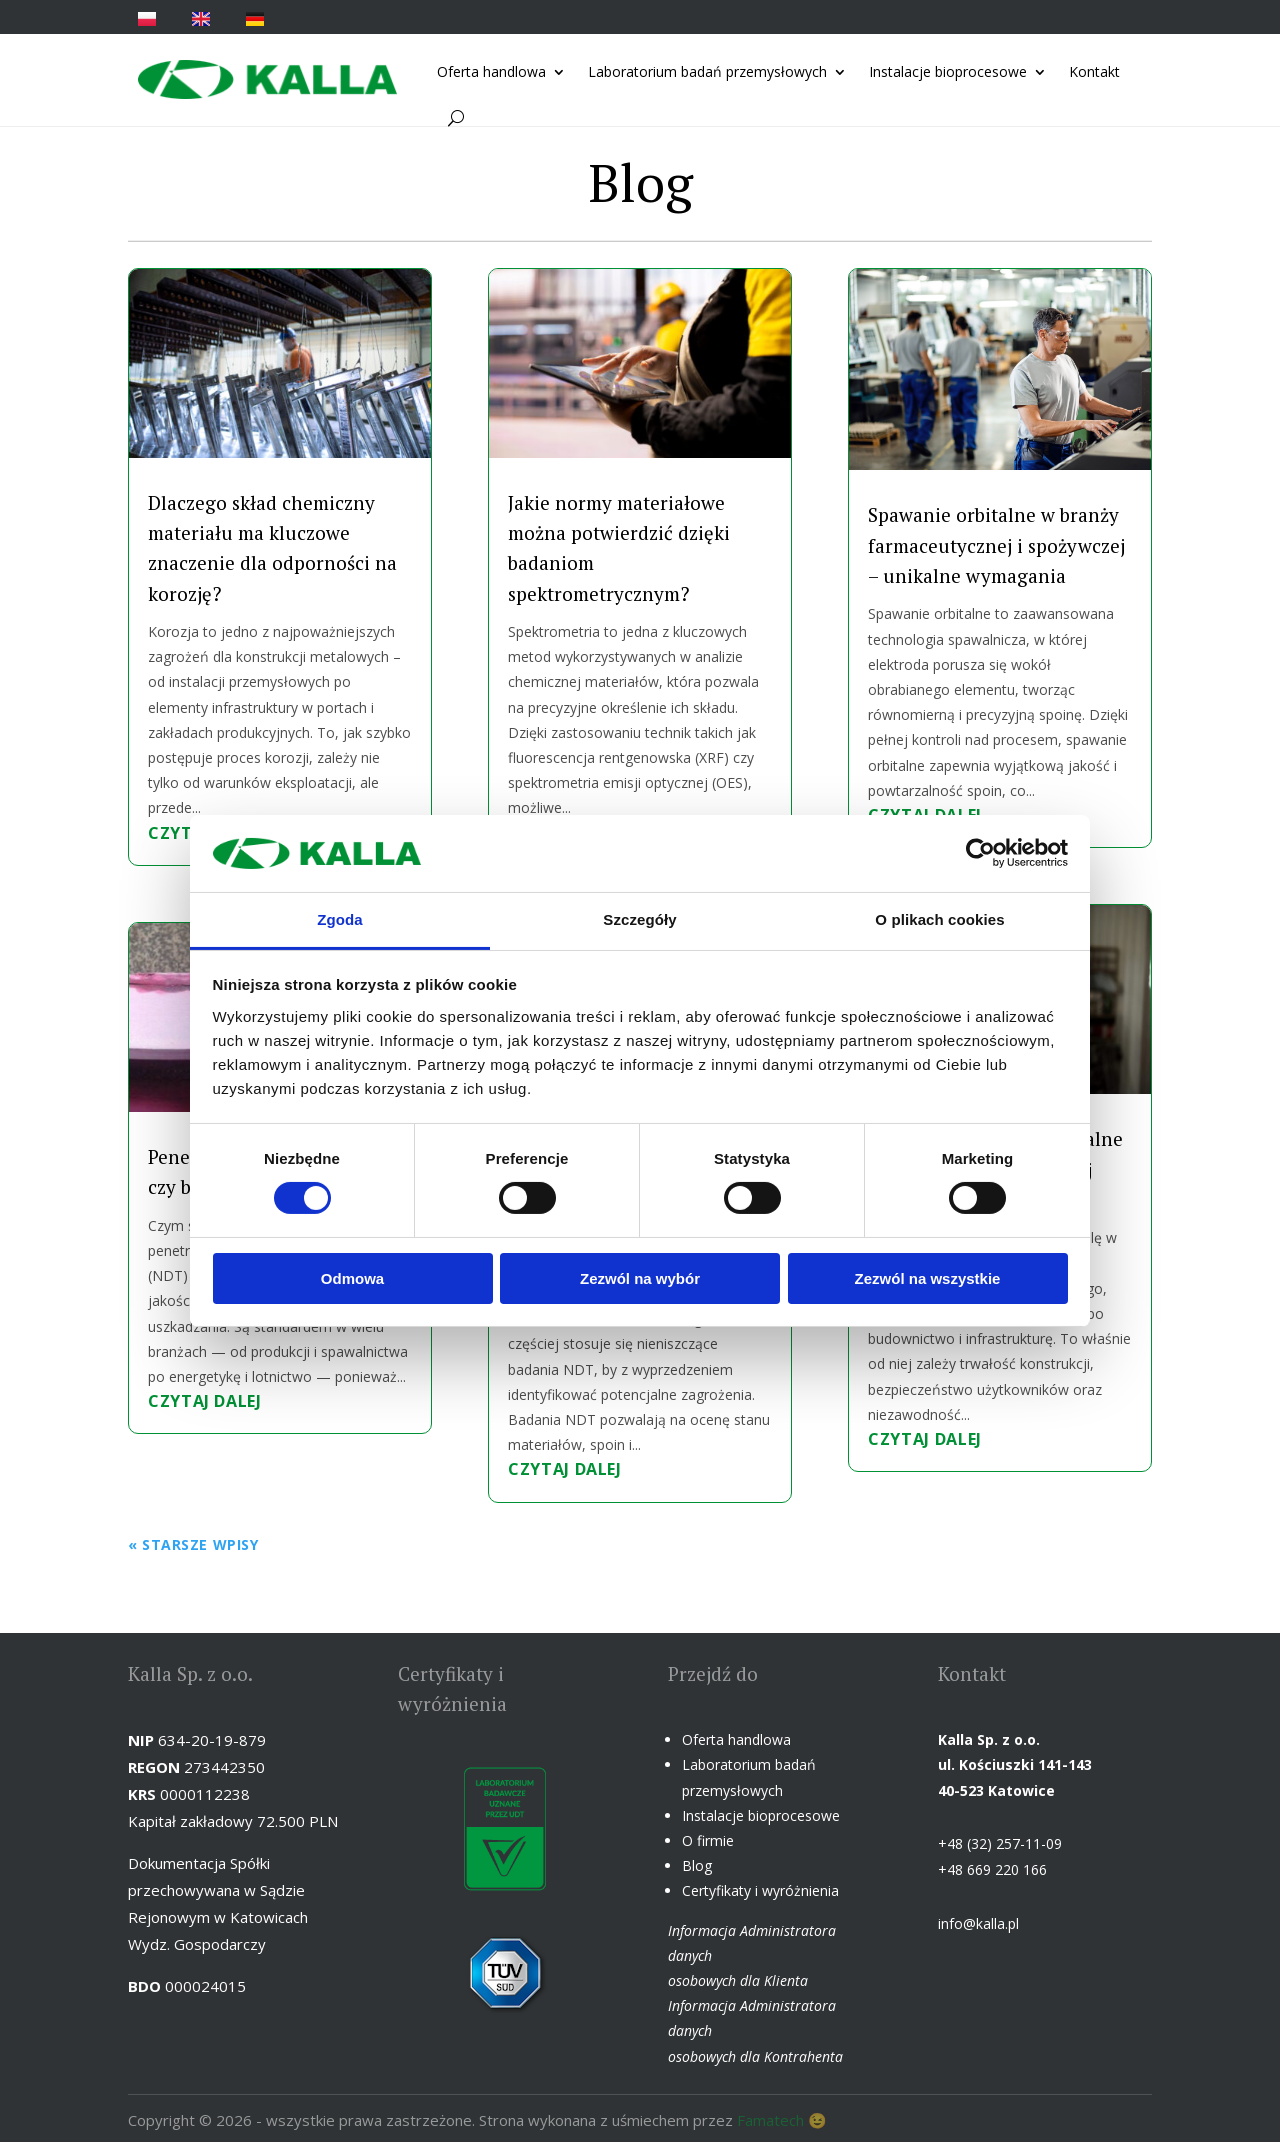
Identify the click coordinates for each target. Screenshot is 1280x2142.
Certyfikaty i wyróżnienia (760, 1890)
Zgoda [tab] (340, 919)
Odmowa (352, 1278)
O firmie (708, 1840)
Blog (697, 1865)
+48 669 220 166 (992, 1869)
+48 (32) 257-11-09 (1000, 1843)
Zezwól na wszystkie (928, 1278)
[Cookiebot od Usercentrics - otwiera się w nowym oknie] (980, 853)
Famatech (770, 2120)
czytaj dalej (205, 1401)
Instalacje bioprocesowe (948, 71)
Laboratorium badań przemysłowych (707, 71)
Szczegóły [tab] (639, 919)
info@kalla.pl (978, 1923)
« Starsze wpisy (193, 1544)
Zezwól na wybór (640, 1278)
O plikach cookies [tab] (939, 919)
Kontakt (1094, 71)
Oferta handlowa (491, 71)
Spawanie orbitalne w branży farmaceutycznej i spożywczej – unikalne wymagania (996, 545)
